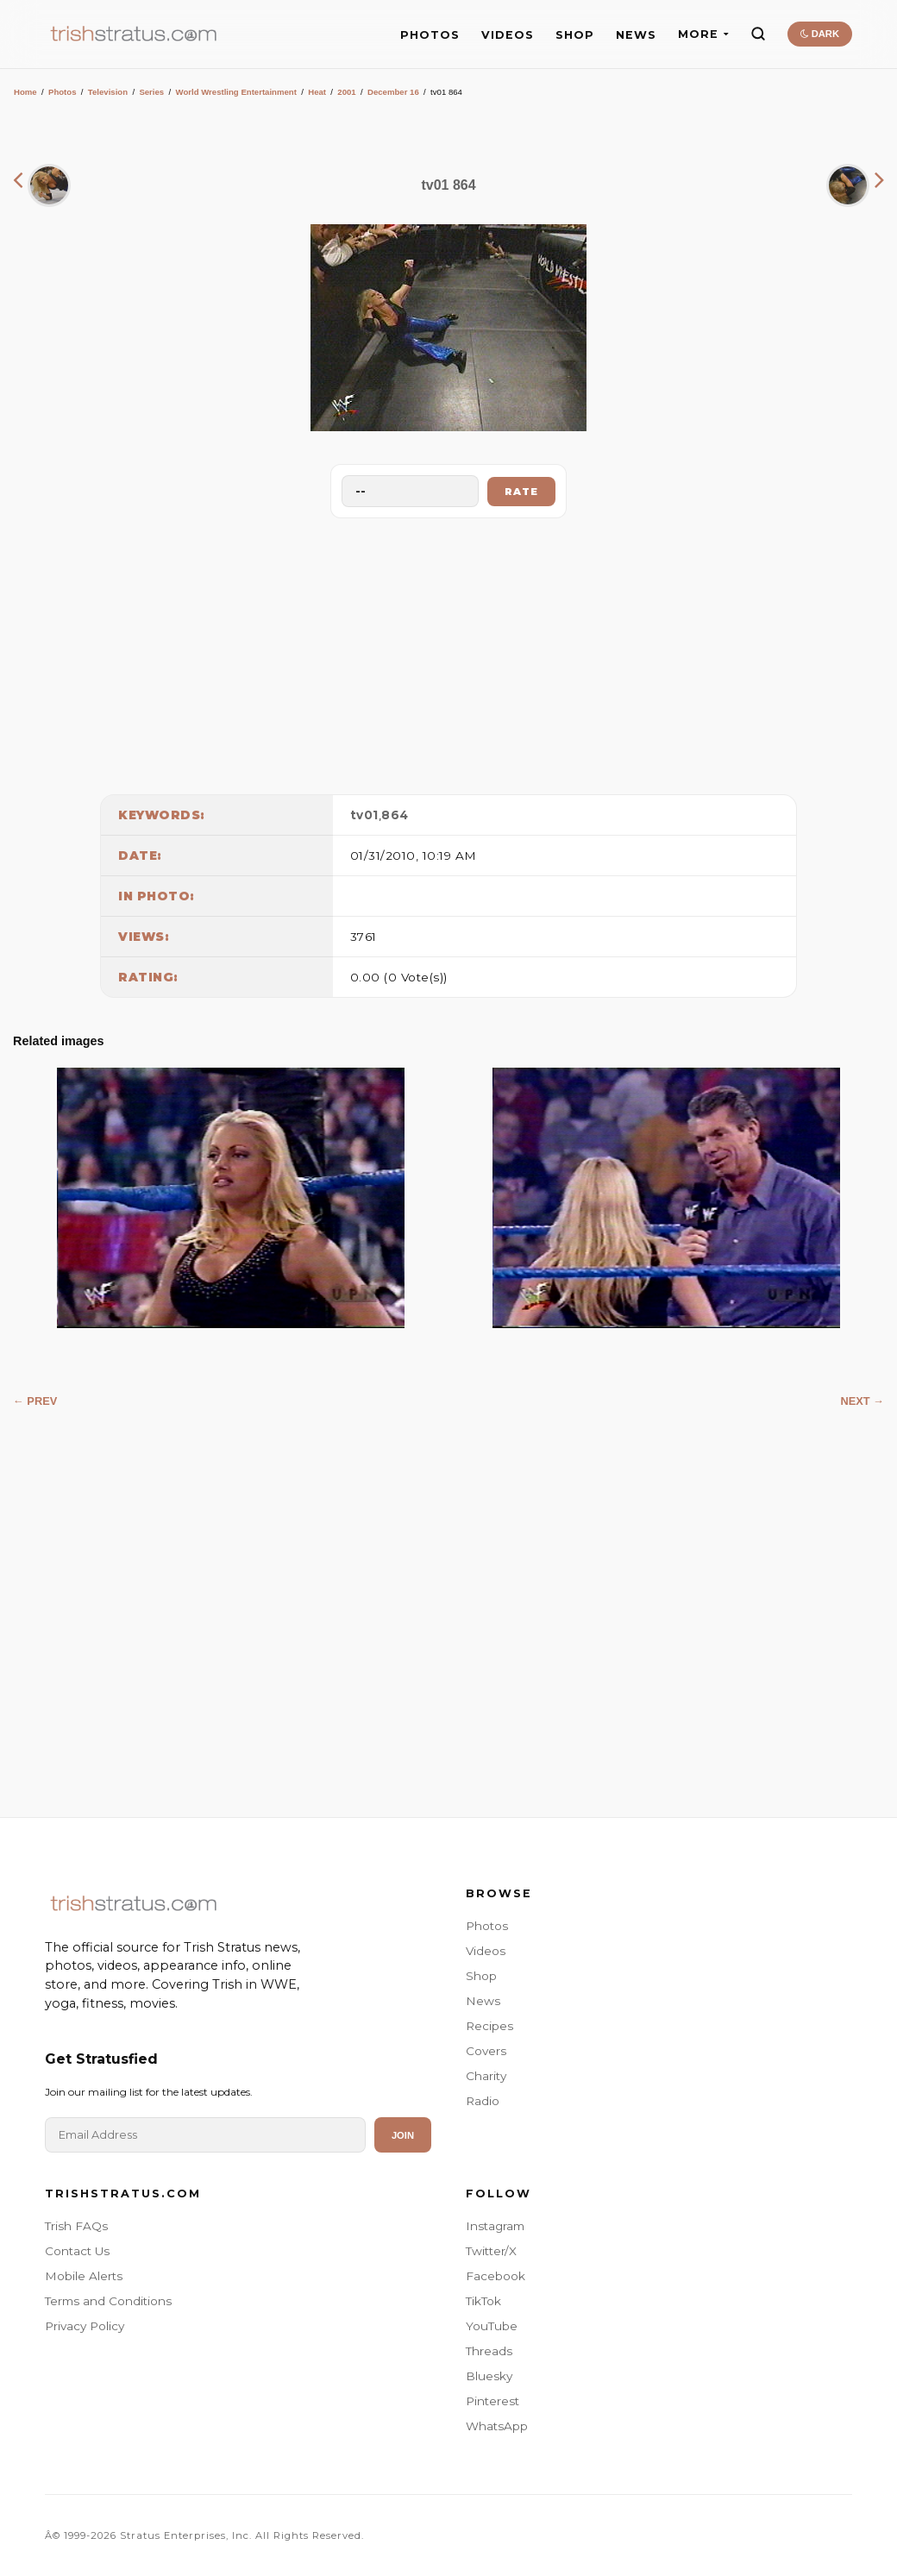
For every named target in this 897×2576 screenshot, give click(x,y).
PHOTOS (430, 34)
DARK (819, 33)
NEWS (636, 34)
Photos (62, 92)
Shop (481, 1976)
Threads (489, 2351)
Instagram (495, 2226)
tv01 (364, 815)
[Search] (758, 33)
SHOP (574, 34)
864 (395, 815)
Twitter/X (491, 2251)
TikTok (483, 2301)
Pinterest (492, 2401)
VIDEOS (507, 34)
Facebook (495, 2276)
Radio (482, 2101)
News (483, 2001)
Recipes (489, 2026)
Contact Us (77, 2251)
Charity (486, 2076)
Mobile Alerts (83, 2276)
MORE (703, 34)
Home (25, 92)
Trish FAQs (76, 2226)
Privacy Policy (84, 2326)
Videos (485, 1951)
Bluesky (489, 2376)
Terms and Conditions (108, 2301)
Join (403, 2135)
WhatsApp (497, 2426)
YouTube (492, 2326)
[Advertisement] (448, 652)
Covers (486, 2051)
